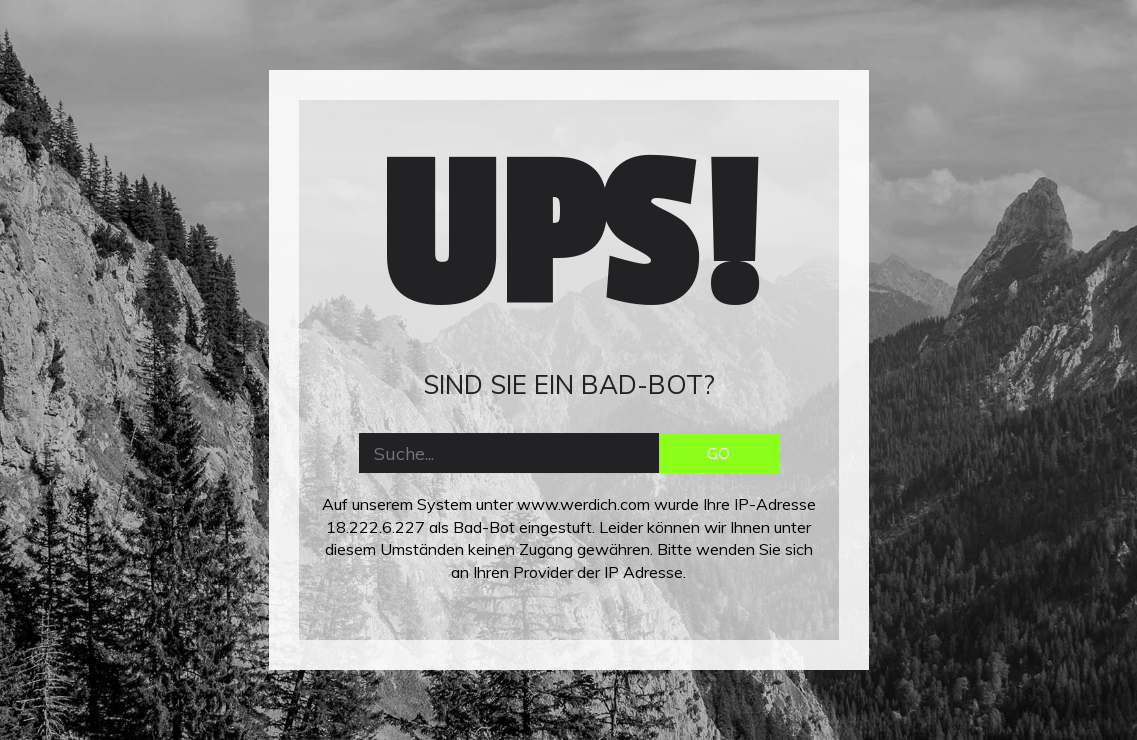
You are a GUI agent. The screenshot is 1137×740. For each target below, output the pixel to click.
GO (718, 453)
